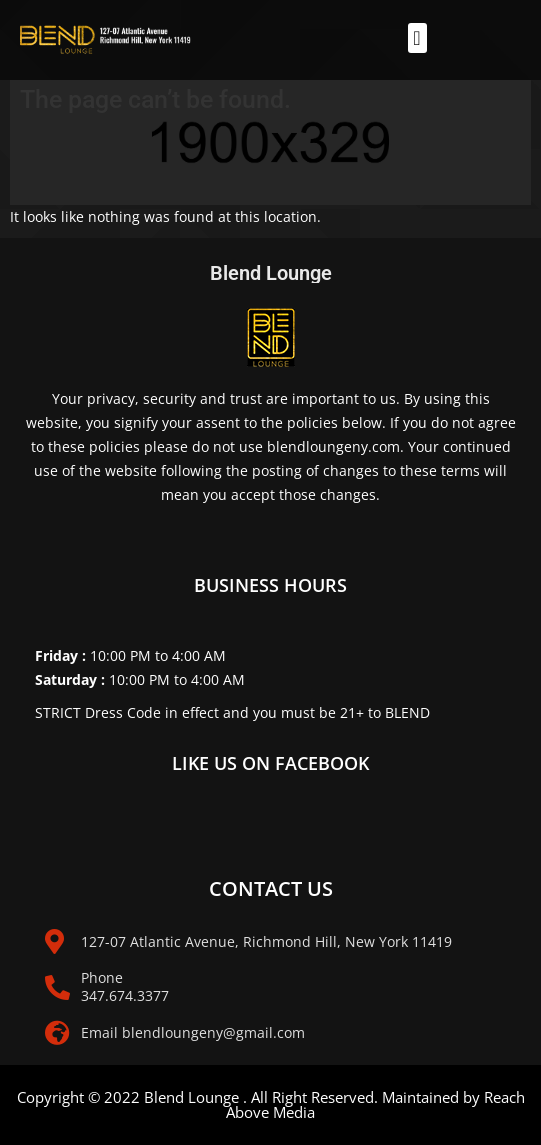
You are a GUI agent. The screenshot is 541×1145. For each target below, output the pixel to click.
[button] (417, 38)
